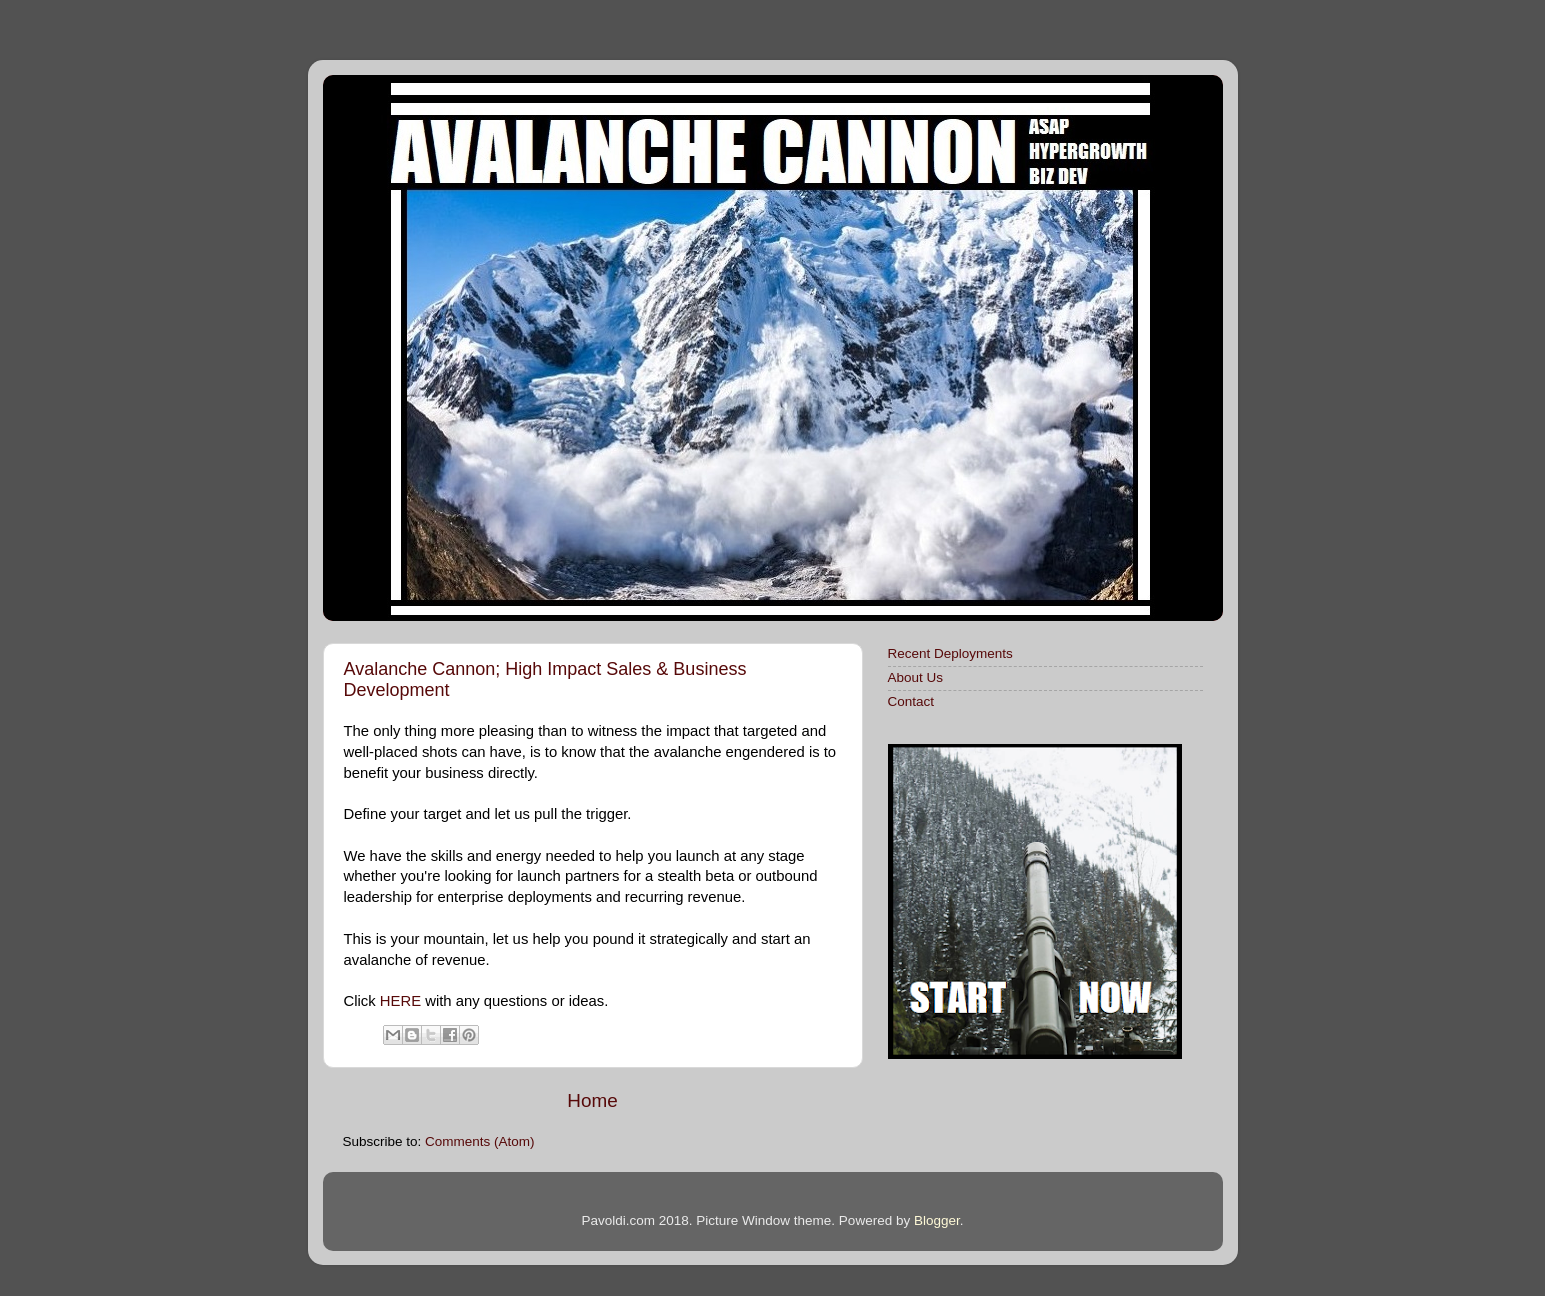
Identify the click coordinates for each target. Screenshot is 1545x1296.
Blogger (937, 1220)
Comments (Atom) (480, 1141)
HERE (400, 1001)
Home (592, 1100)
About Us (916, 677)
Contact (911, 701)
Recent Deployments (950, 653)
